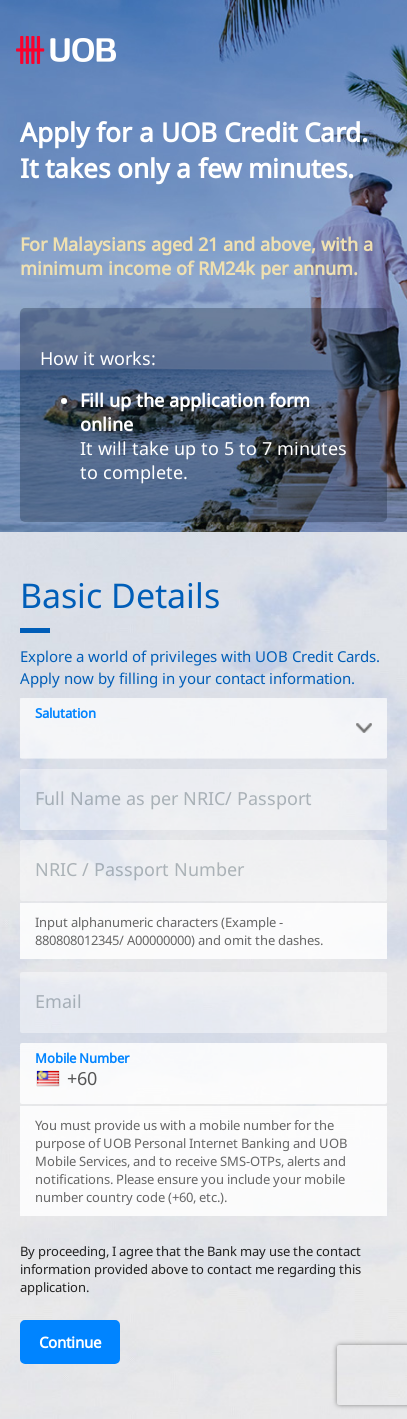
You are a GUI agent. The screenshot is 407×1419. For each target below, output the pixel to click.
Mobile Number (82, 1058)
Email (58, 1001)
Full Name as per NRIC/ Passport (173, 798)
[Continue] (70, 1342)
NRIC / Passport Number (139, 869)
